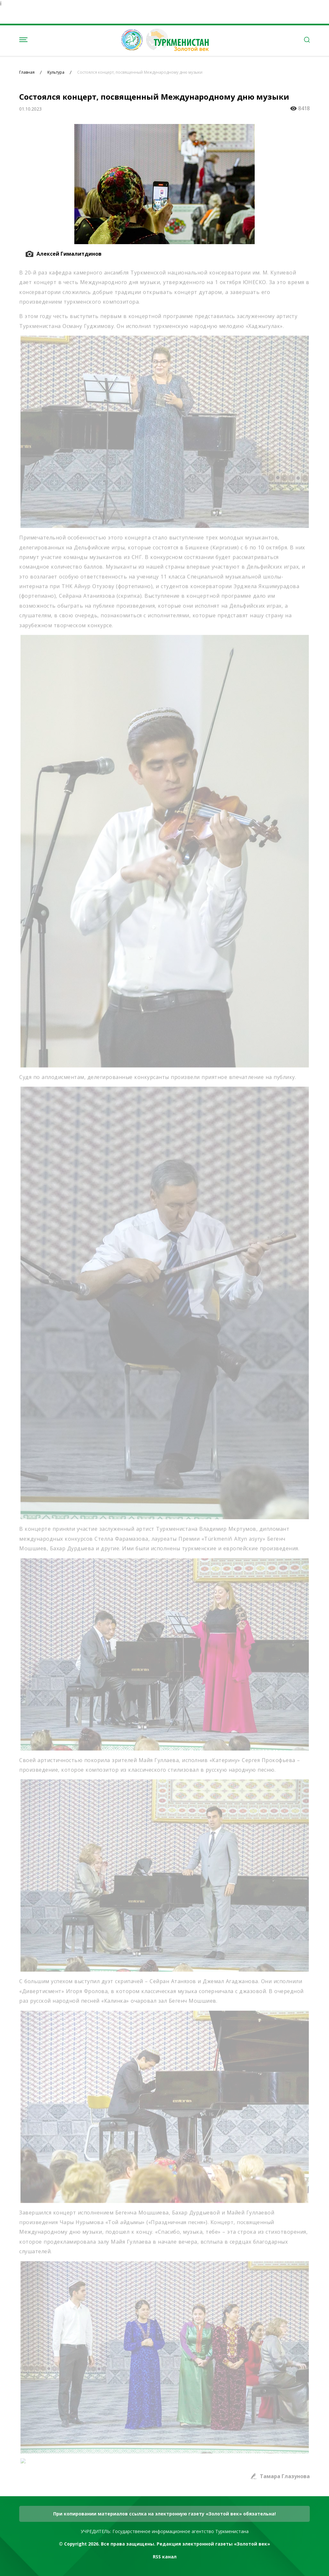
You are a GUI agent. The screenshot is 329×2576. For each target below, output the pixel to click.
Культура (55, 72)
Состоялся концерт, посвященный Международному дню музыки (139, 72)
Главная (27, 72)
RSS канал (165, 2557)
